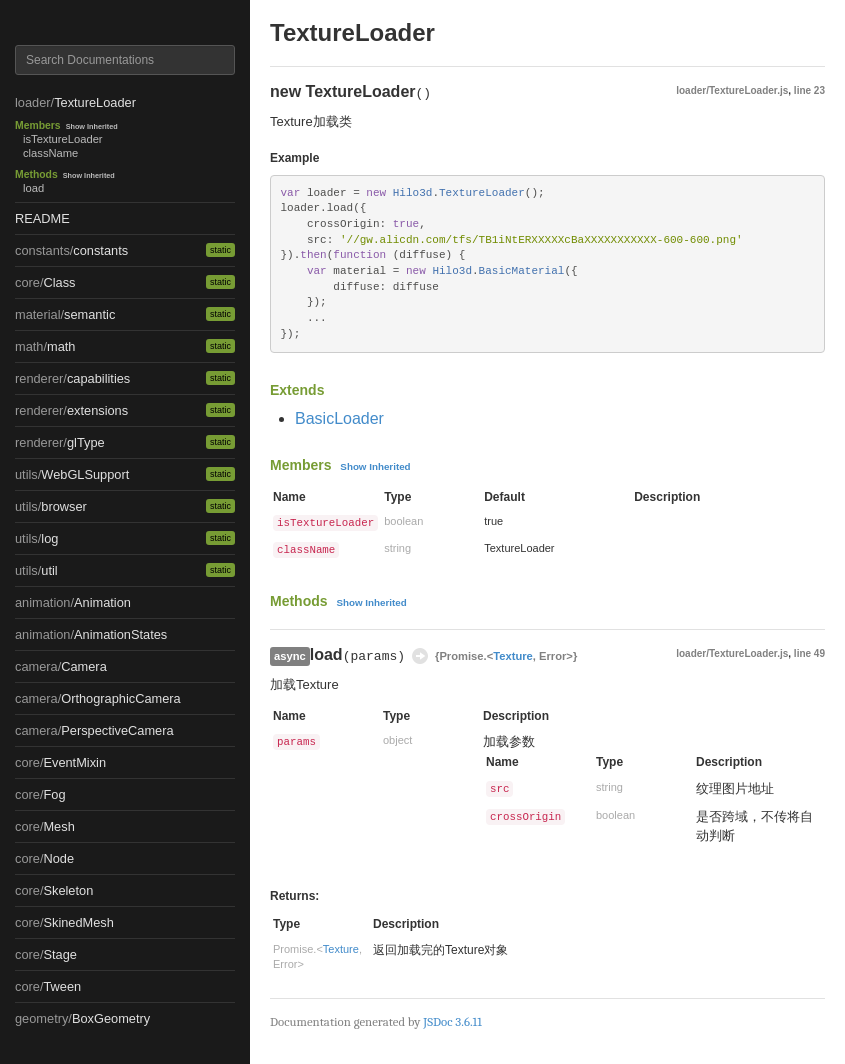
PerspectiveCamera (117, 730)
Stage (59, 954)
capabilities (98, 378)
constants (100, 250)
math (61, 346)
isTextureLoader (63, 139)
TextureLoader (95, 102)
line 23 (809, 90)
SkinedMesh (78, 922)
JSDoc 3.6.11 (452, 1021)
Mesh (58, 826)
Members (38, 125)
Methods (36, 174)
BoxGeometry (111, 1018)
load (33, 188)
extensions (97, 410)
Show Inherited (92, 126)
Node (58, 858)
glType (86, 442)
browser (64, 506)
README (42, 218)
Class (59, 282)
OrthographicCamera (121, 698)
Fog (54, 794)
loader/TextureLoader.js (732, 90)
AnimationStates (120, 634)
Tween (62, 986)
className (50, 153)
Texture (513, 656)
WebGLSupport (85, 474)
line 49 (809, 653)
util (49, 570)
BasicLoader (339, 418)
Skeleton (68, 890)
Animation (102, 602)
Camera (84, 666)
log (49, 538)
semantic (89, 314)
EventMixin (74, 762)
